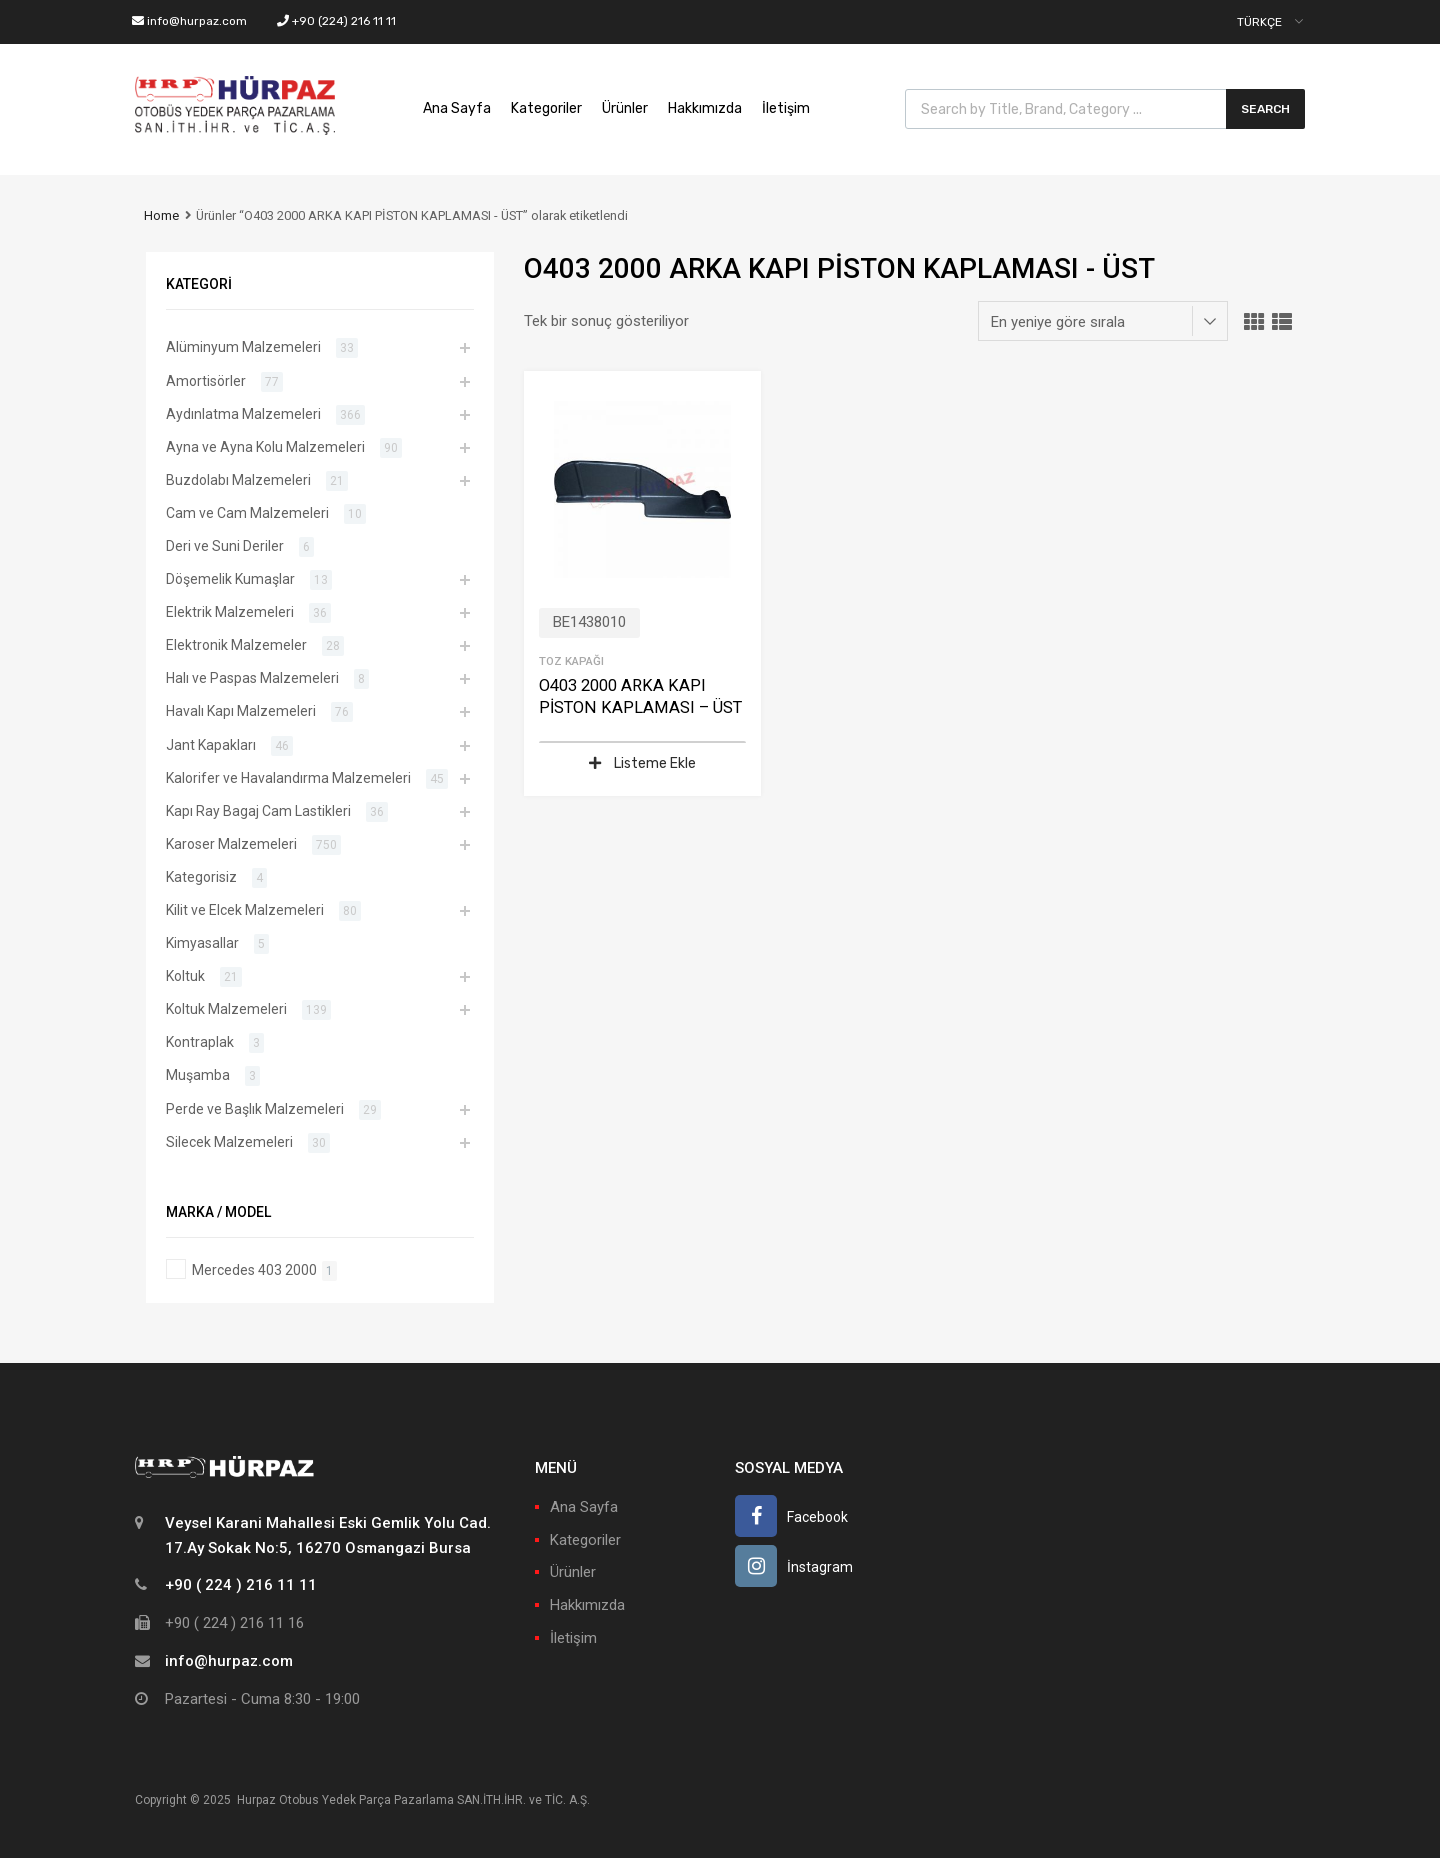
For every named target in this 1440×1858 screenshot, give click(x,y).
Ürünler (625, 108)
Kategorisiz (201, 877)
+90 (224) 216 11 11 (336, 21)
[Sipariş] (1103, 321)
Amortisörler (206, 381)
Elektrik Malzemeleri (230, 612)
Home (161, 215)
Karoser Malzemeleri (231, 844)
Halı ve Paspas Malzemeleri (252, 678)
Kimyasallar (202, 943)
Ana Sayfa (457, 108)
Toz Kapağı (571, 661)
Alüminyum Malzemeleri (243, 347)
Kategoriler (546, 108)
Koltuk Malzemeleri (226, 1009)
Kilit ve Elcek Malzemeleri (245, 910)
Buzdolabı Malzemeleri (238, 480)
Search (1265, 109)
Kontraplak (200, 1042)
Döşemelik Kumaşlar (230, 579)
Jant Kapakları (211, 745)
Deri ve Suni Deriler (225, 546)
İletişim (786, 108)
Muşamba (198, 1075)
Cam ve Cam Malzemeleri (247, 513)
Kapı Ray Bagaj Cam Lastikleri (258, 811)
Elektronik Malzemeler (236, 645)
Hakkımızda (705, 108)
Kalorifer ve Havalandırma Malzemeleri (288, 778)
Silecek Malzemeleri (229, 1142)
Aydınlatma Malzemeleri (243, 414)
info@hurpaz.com (189, 21)
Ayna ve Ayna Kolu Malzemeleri (265, 447)
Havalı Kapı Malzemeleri (241, 711)
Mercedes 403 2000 (254, 1270)
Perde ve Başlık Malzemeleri (255, 1109)
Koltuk (185, 976)
